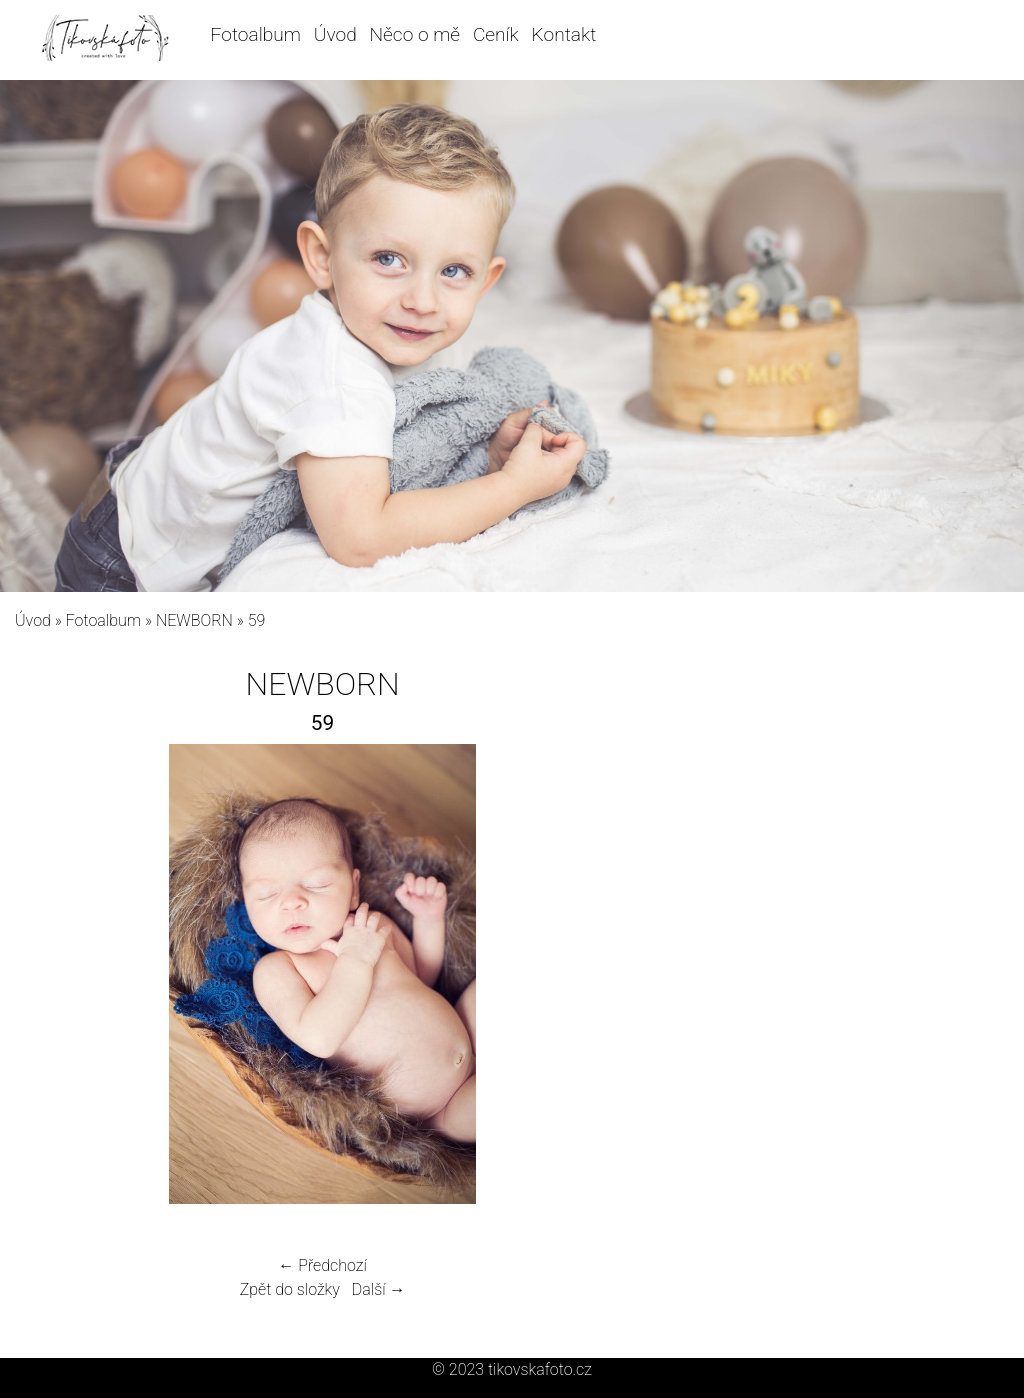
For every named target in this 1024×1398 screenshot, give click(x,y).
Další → (379, 1289)
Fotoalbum (256, 34)
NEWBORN (194, 620)
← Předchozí (322, 1265)
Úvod (335, 34)
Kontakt (564, 34)
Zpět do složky (290, 1289)
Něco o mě (415, 34)
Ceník (496, 34)
